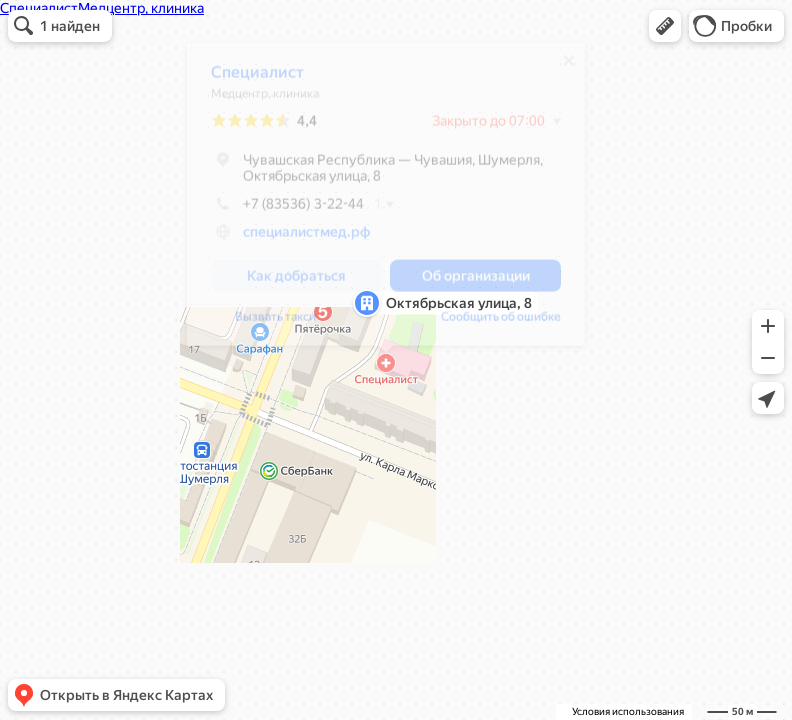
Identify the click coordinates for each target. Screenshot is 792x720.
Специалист (257, 79)
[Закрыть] (569, 68)
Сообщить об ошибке (501, 324)
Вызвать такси (275, 324)
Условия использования (628, 711)
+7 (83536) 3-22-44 (287, 211)
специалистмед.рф (306, 239)
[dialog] (386, 201)
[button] (665, 26)
